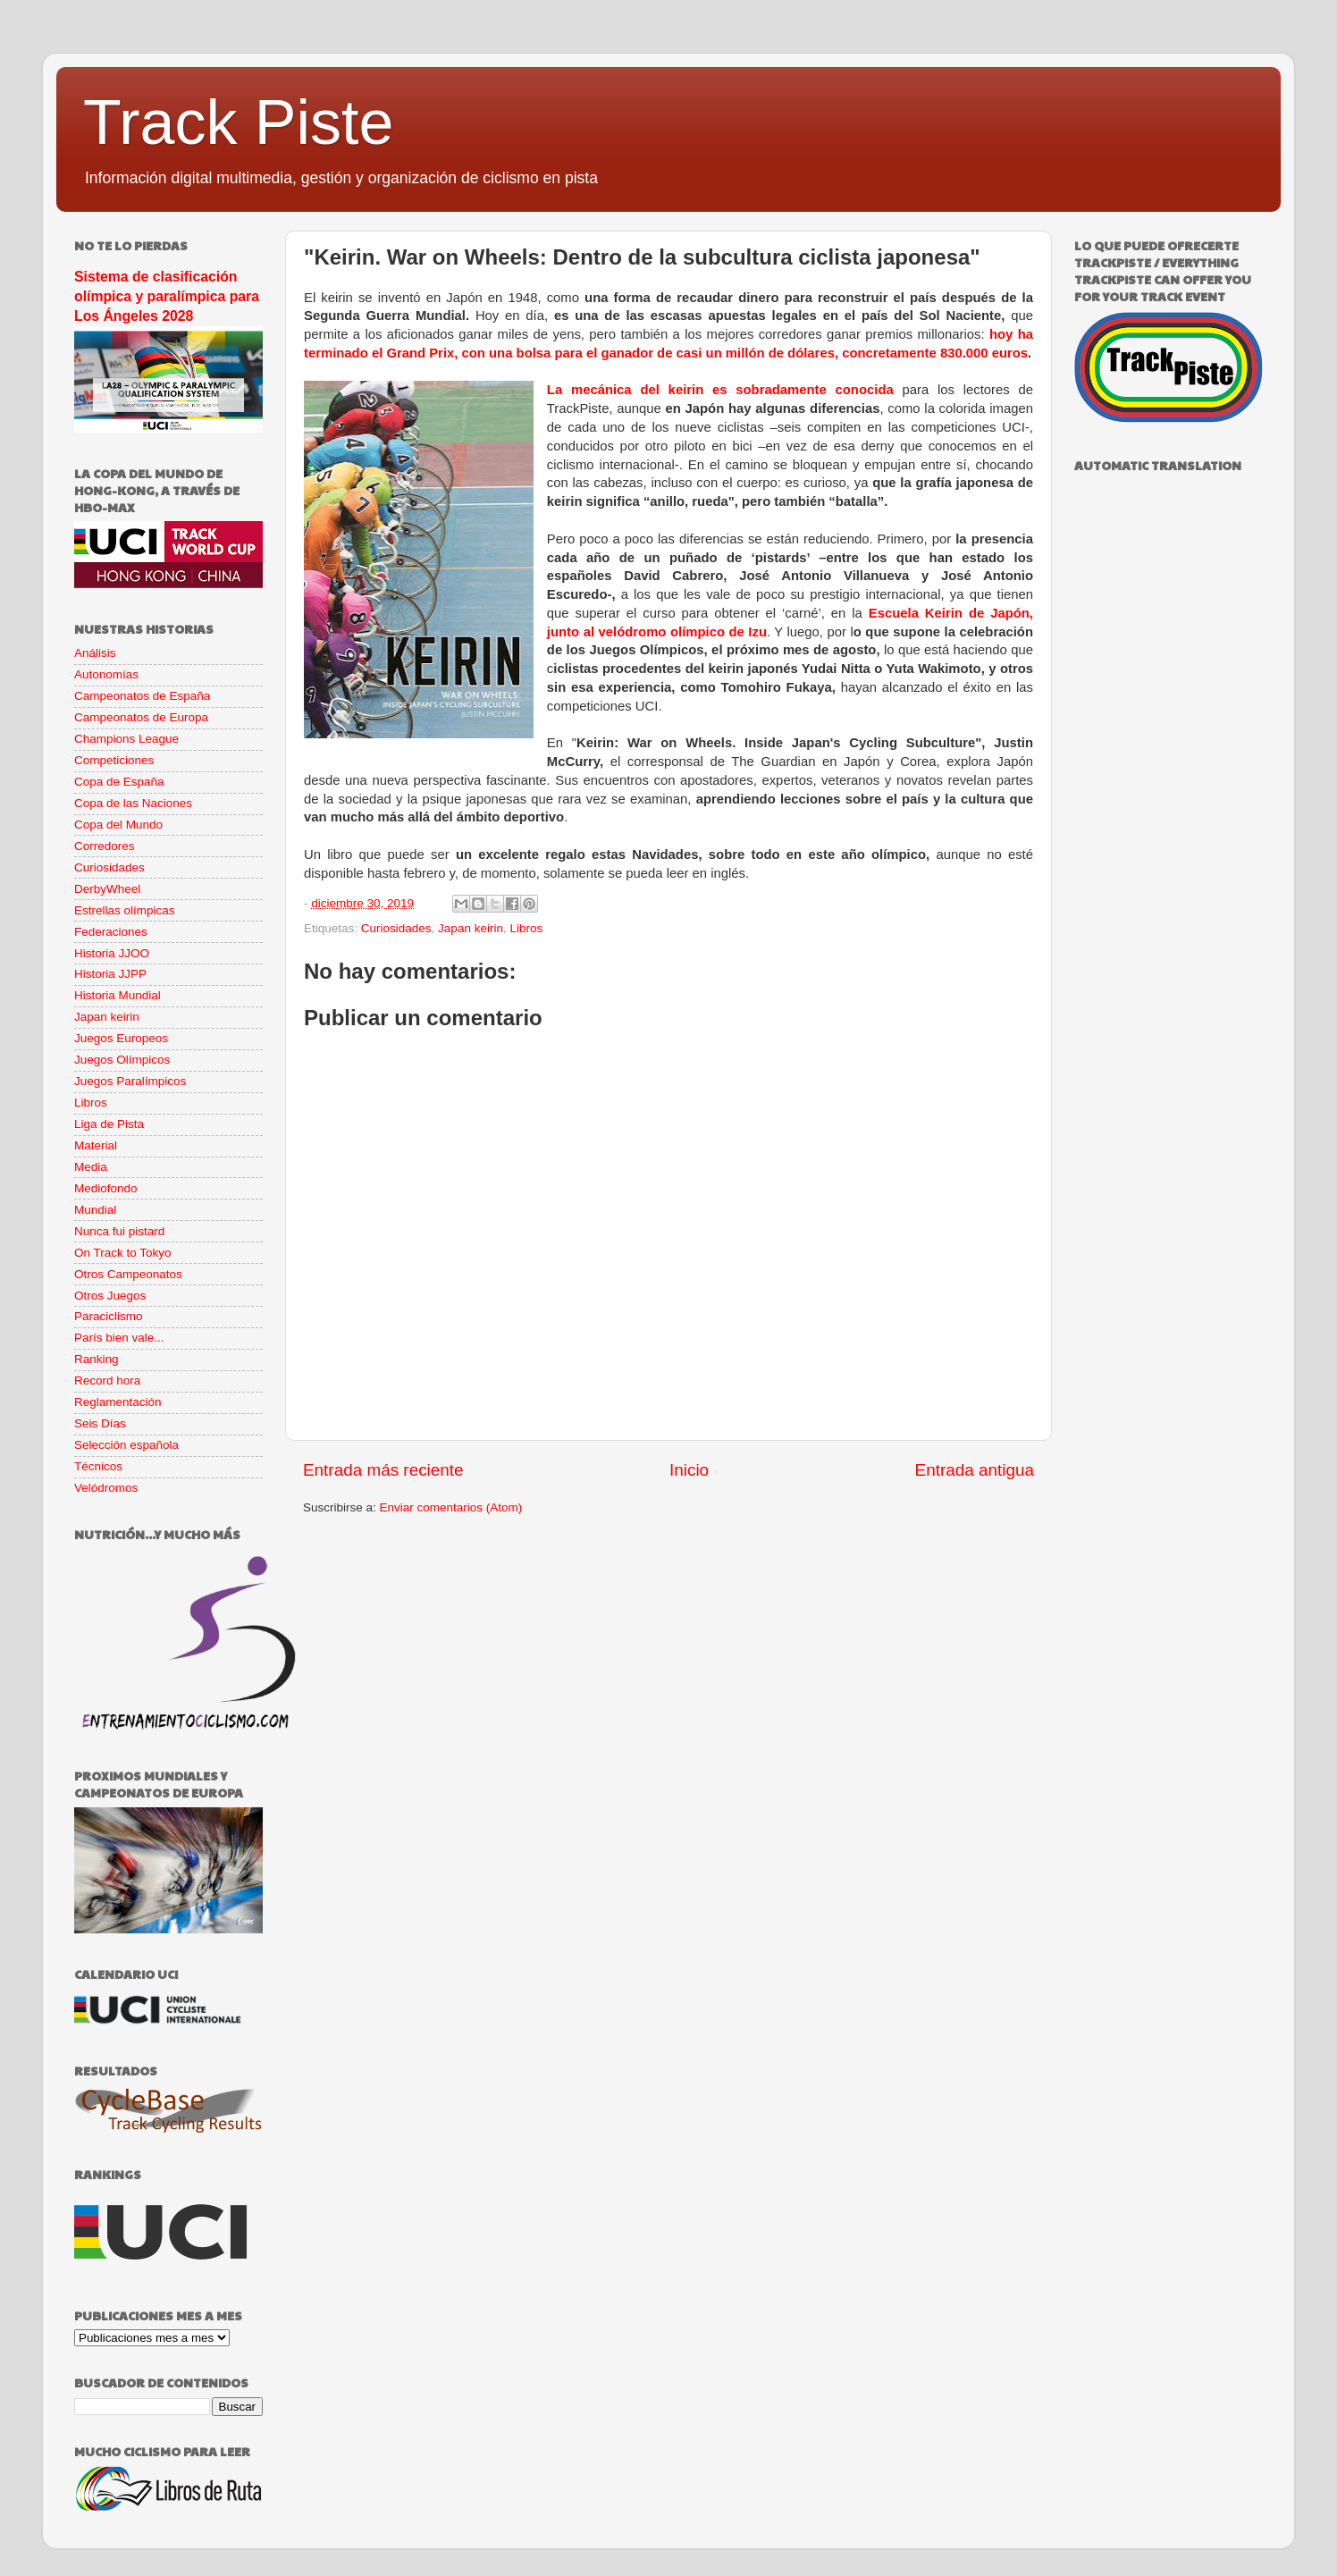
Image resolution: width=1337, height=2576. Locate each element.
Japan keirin (470, 928)
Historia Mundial (117, 995)
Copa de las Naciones (133, 803)
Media (90, 1167)
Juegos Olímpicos (122, 1059)
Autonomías (106, 674)
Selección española (126, 1445)
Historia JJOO (111, 953)
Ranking (96, 1359)
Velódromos (106, 1487)
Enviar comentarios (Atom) (451, 1507)
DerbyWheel (107, 889)
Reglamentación (118, 1402)
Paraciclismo (108, 1316)
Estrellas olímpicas (124, 910)
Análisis (95, 653)
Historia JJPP (110, 974)
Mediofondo (106, 1188)
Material (95, 1145)
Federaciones (110, 932)
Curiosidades (396, 928)
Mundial (95, 1209)
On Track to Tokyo (123, 1252)
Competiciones (114, 760)
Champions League (126, 738)
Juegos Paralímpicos (130, 1081)
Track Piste (238, 122)
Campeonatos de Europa (141, 717)
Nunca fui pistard (119, 1231)
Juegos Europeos (121, 1038)
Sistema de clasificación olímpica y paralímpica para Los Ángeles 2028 (166, 296)
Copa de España (119, 781)
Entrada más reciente (383, 1470)
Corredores (104, 846)
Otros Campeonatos (128, 1274)
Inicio (689, 1470)
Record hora (107, 1380)
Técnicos (98, 1466)
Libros (525, 928)
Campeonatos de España (142, 696)
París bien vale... (119, 1337)
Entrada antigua (974, 1470)
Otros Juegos (110, 1295)
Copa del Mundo (118, 824)
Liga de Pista (109, 1124)
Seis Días (100, 1423)
